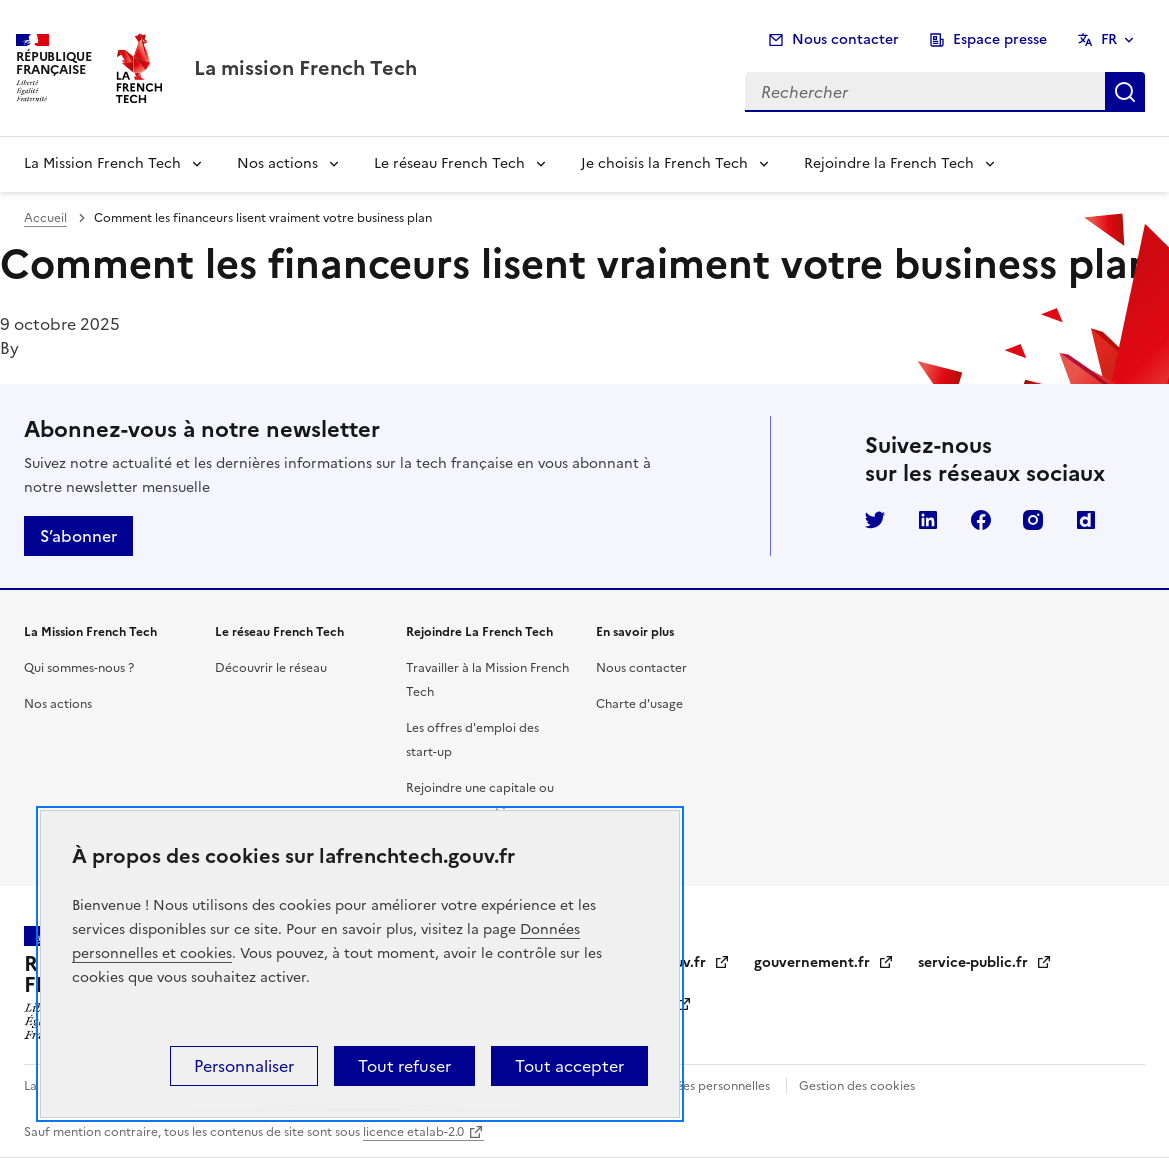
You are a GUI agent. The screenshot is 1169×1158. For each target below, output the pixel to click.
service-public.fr (985, 962)
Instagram (1033, 520)
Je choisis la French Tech (664, 163)
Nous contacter (845, 39)
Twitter (875, 520)
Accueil (45, 218)
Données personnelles (707, 1086)
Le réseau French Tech (449, 163)
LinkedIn (928, 520)
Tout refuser (404, 1066)
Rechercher (1125, 92)
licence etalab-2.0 (413, 1132)
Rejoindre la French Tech (889, 163)
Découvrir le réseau (271, 668)
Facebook (981, 520)
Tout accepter (569, 1066)
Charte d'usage (639, 704)
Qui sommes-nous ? (79, 668)
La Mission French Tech (102, 163)
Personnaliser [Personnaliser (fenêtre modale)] (244, 1066)
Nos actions (277, 163)
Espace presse (1000, 39)
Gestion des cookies (857, 1086)
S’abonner (78, 536)
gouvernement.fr (824, 962)
